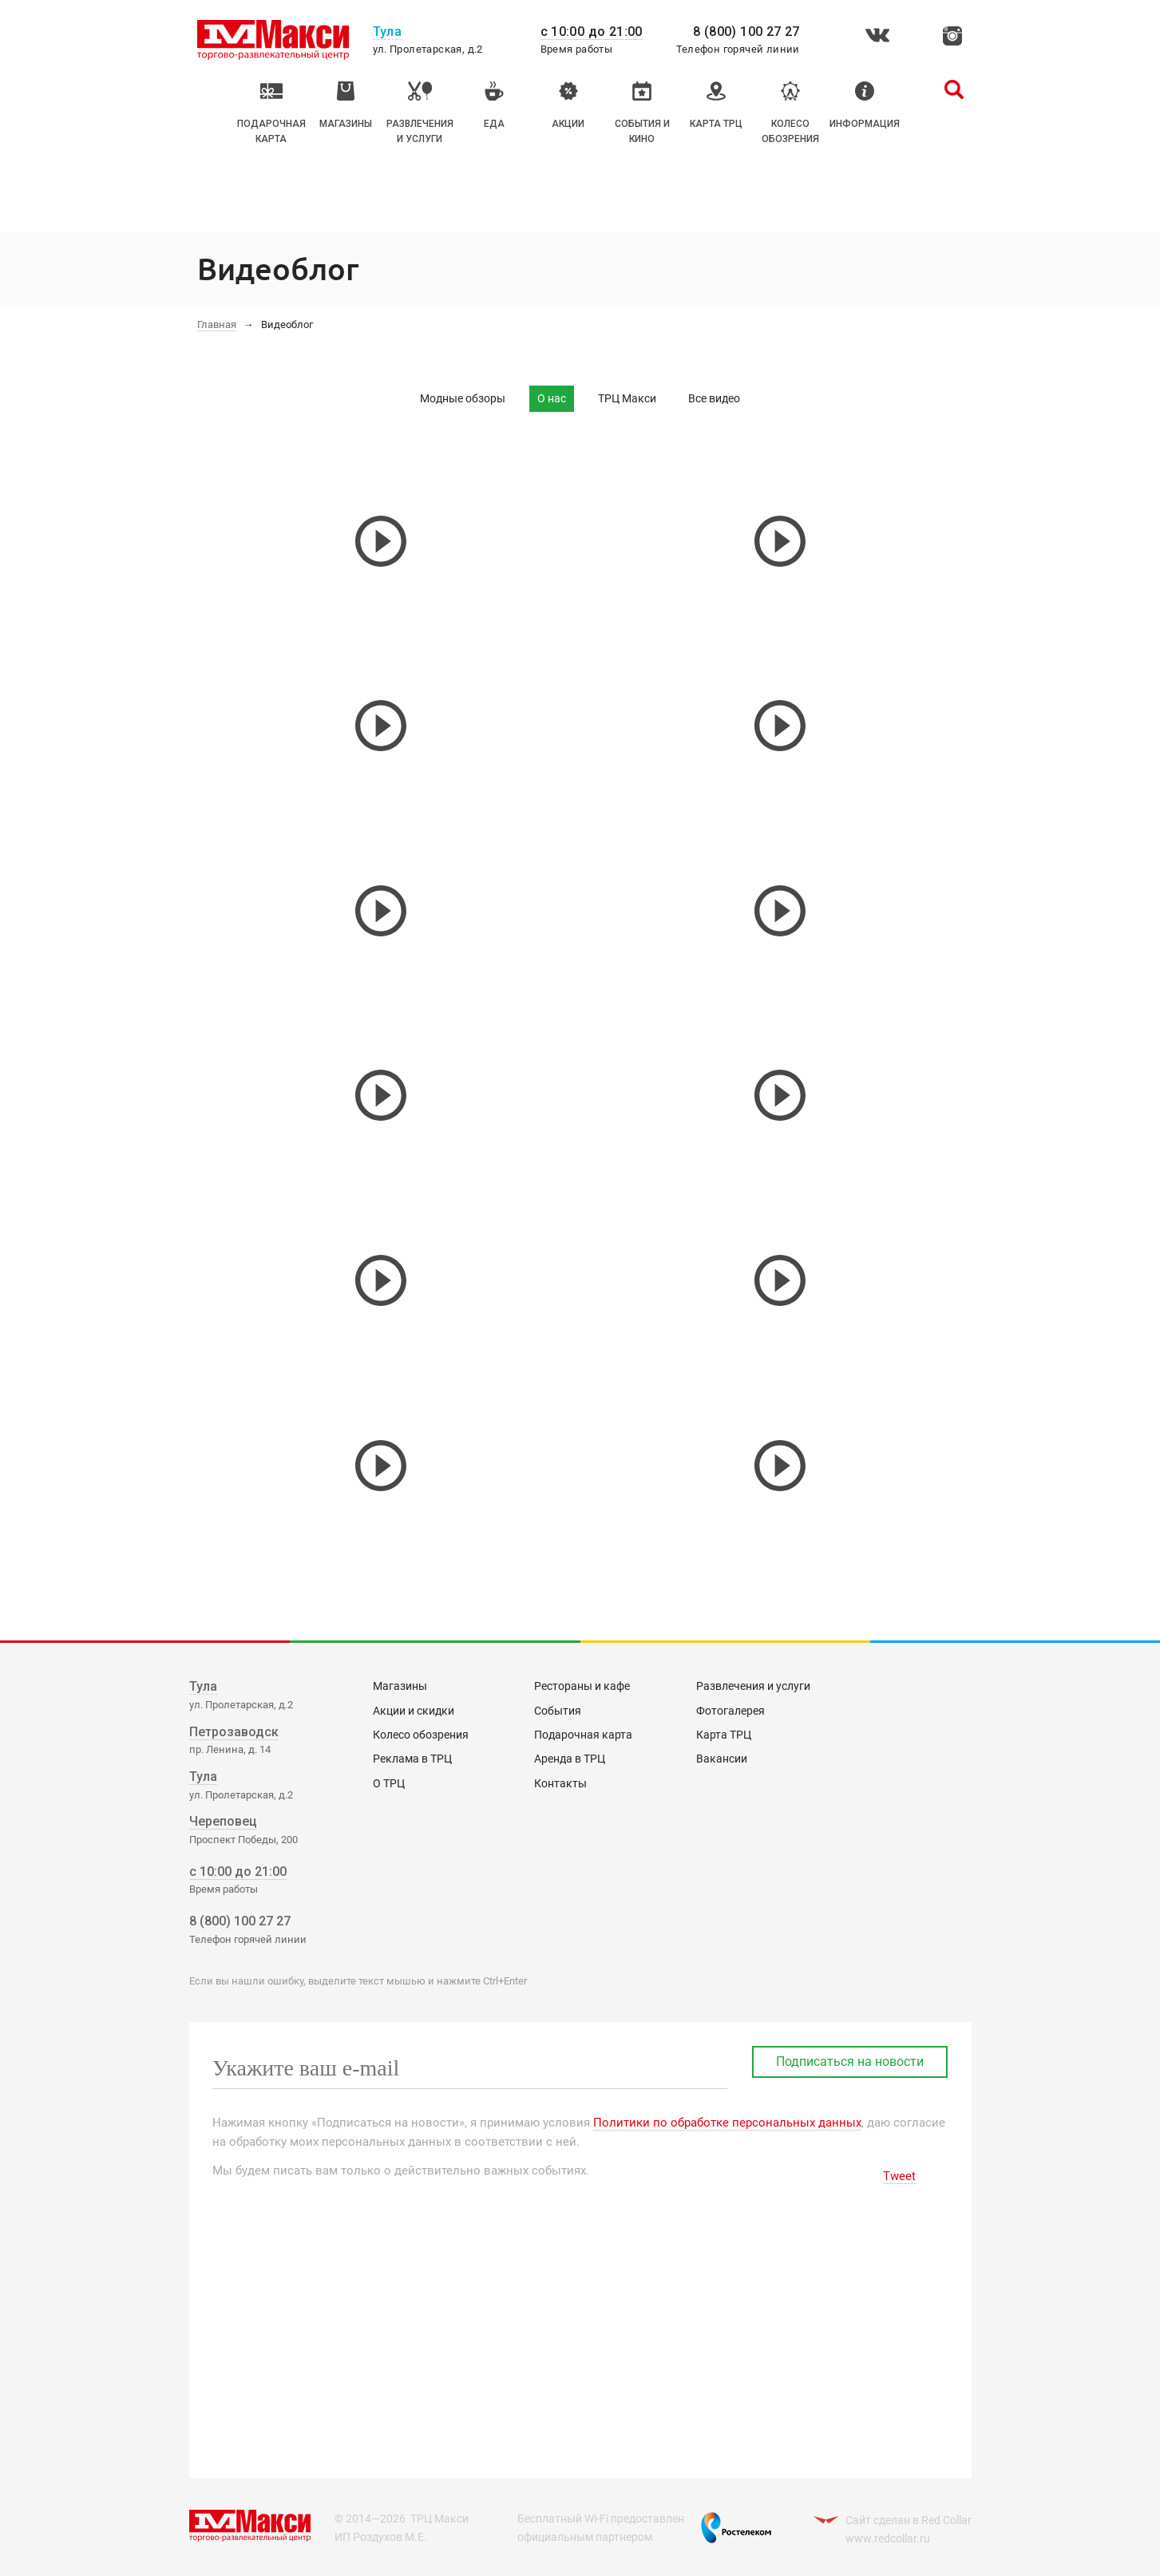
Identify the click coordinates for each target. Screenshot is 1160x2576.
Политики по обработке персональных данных (727, 2122)
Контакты (560, 1783)
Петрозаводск (234, 1731)
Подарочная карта (583, 1734)
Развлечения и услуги (753, 1686)
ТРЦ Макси (627, 398)
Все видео (714, 398)
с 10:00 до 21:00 (591, 31)
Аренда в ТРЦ (569, 1758)
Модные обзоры (462, 398)
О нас (551, 398)
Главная (216, 324)
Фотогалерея (730, 1710)
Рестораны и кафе (582, 1686)
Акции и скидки (413, 1710)
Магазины (400, 1686)
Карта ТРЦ (723, 1734)
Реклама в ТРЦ (412, 1758)
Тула (203, 1686)
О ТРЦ (389, 1783)
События (557, 1710)
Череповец (223, 1821)
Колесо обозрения (421, 1734)
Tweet (899, 2176)
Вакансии (721, 1758)
